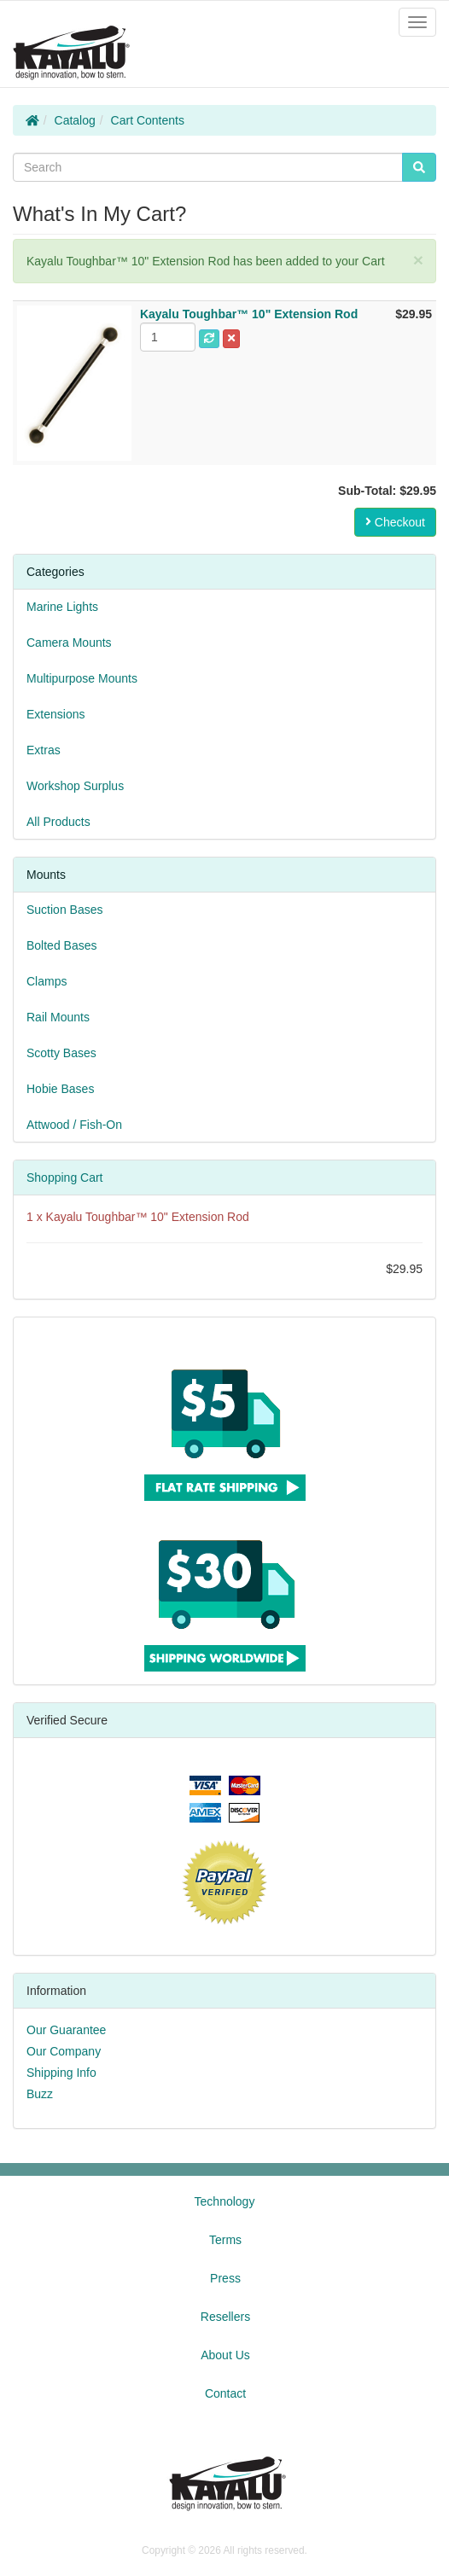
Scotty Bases (61, 1053)
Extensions (55, 714)
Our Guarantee (66, 2030)
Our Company (63, 2051)
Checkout (395, 522)
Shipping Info (61, 2072)
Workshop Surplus (75, 786)
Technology (225, 2201)
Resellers (225, 2316)
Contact (225, 2393)
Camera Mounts (69, 642)
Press (225, 2278)
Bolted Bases (61, 945)
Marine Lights (62, 606)
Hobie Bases (60, 1089)
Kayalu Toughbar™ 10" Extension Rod (147, 1217)
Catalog (75, 120)
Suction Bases (64, 909)
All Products (58, 822)
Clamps (46, 981)
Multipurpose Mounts (81, 678)
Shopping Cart (64, 1177)
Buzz (39, 2094)
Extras (43, 750)
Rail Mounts (58, 1017)
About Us (225, 2355)
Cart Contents (147, 120)
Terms (225, 2240)
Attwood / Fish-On (74, 1124)
